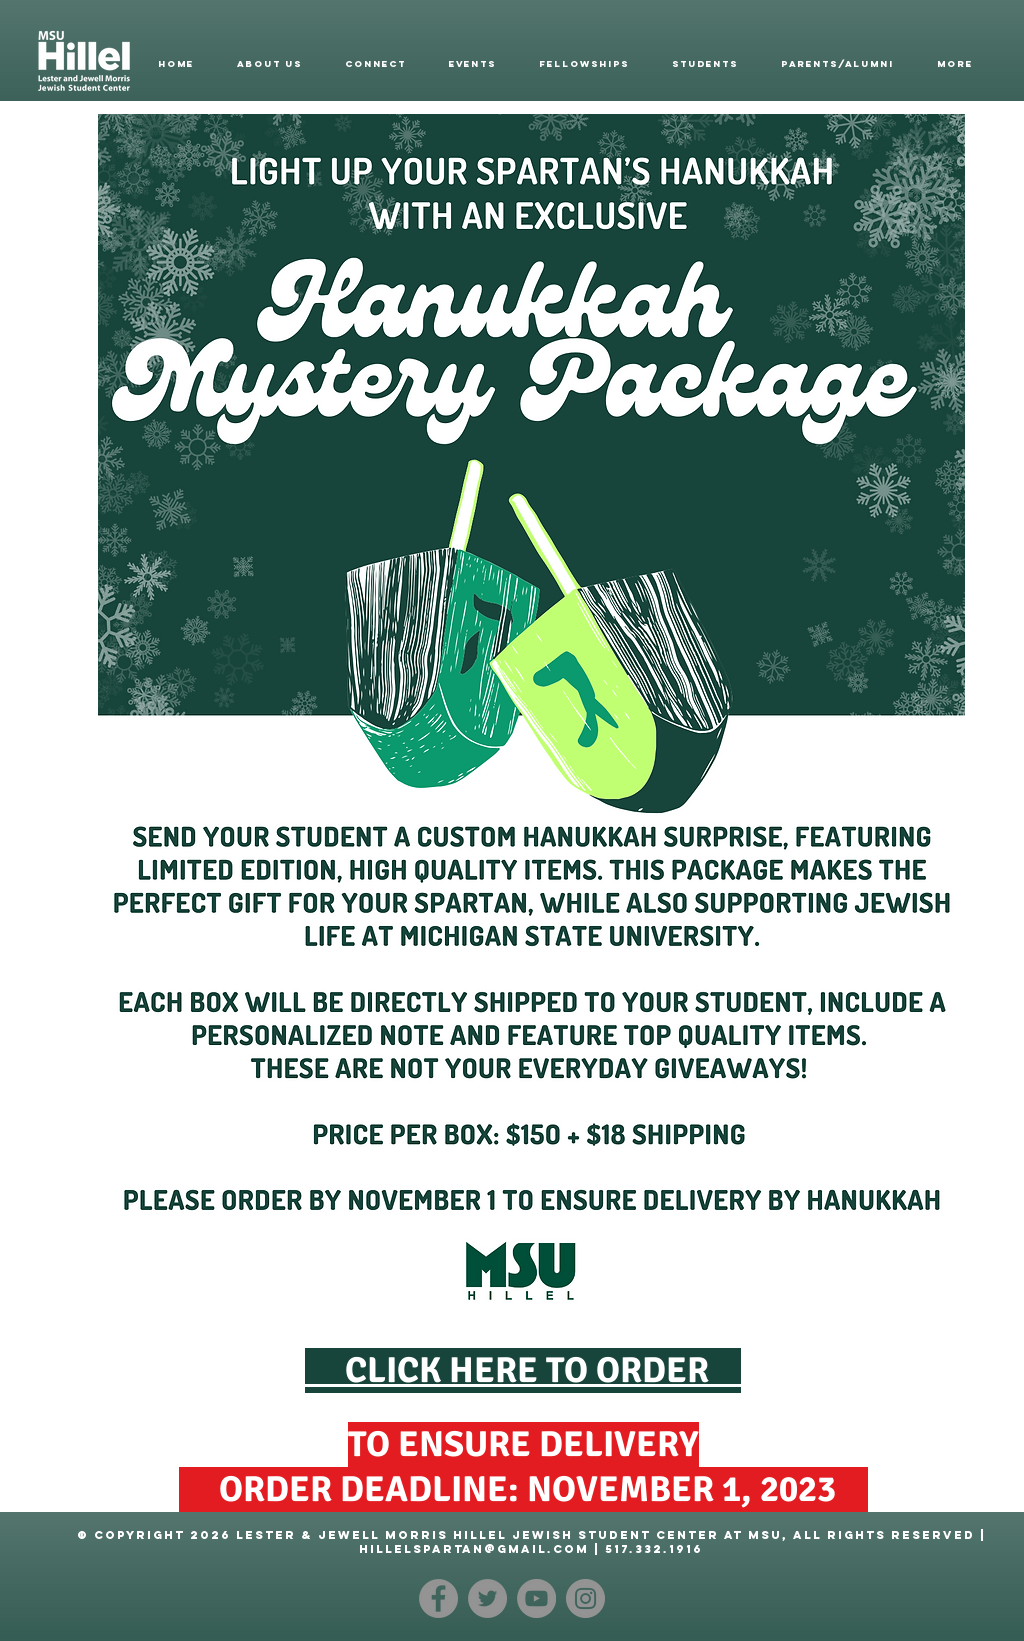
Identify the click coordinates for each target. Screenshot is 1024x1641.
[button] (270, 64)
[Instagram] (585, 1598)
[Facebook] (438, 1598)
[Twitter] (487, 1598)
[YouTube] (536, 1598)
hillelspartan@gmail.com (474, 1549)
